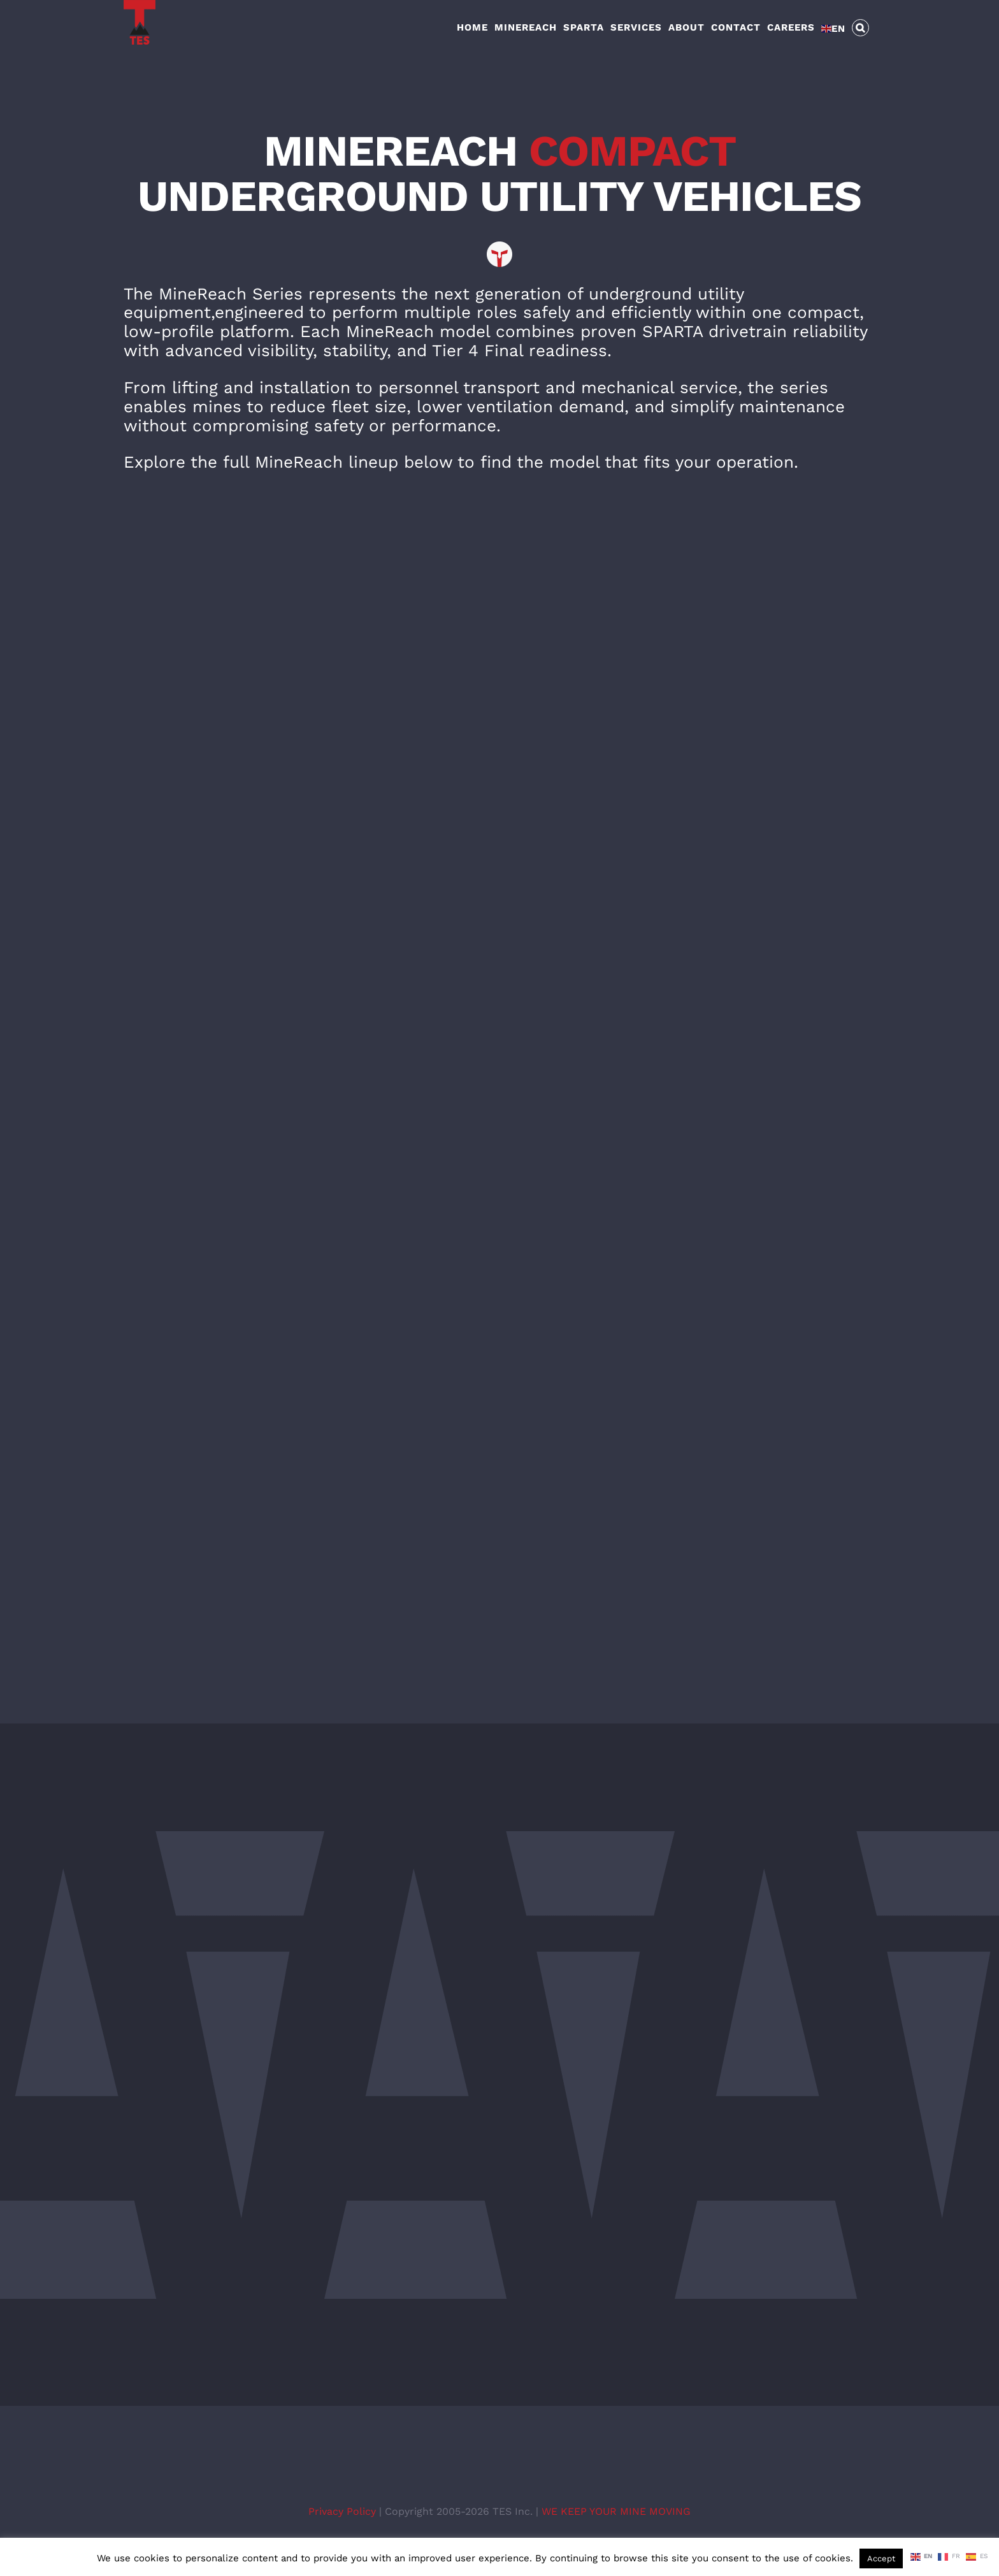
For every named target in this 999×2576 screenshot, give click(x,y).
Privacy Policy (343, 2511)
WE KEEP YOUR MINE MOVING (616, 2511)
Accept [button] (881, 2558)
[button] (861, 27)
